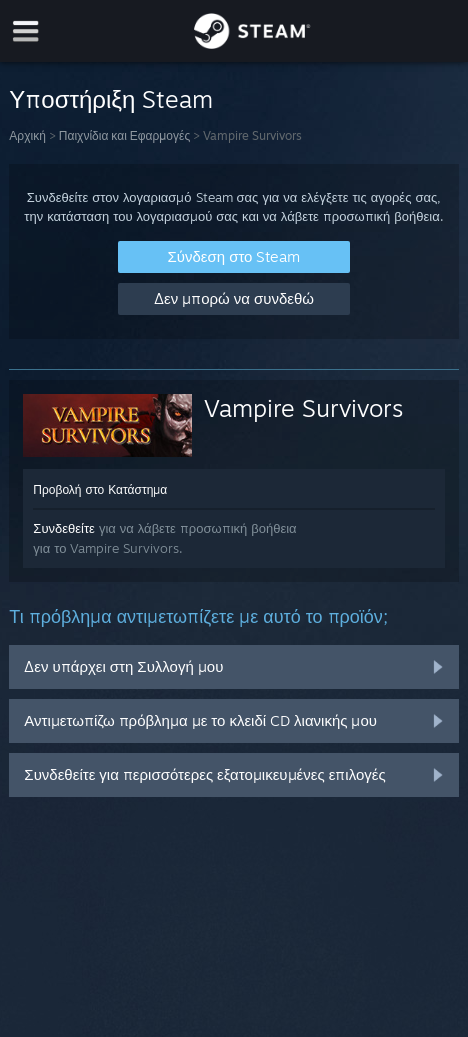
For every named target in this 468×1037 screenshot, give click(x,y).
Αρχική (27, 135)
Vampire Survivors (303, 408)
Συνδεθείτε (64, 528)
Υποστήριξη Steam (111, 99)
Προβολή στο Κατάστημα (100, 489)
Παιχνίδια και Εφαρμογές (124, 135)
